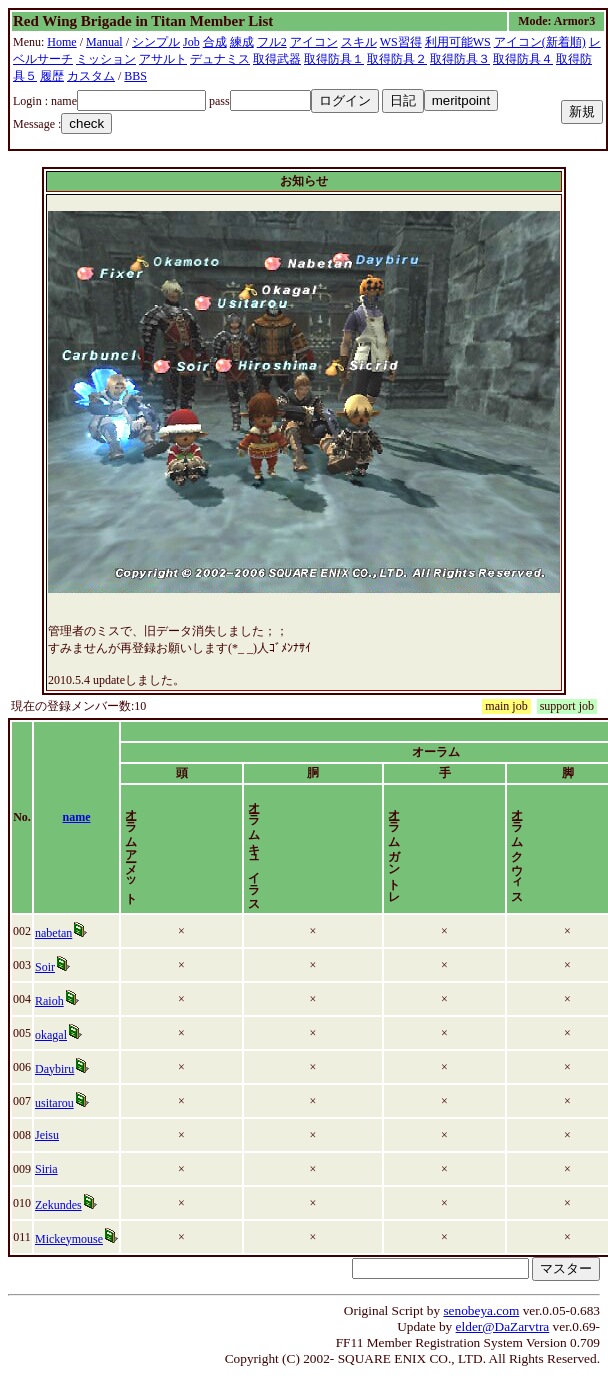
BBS (135, 76)
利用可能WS (458, 42)
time (569, 817)
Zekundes (62, 1205)
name (90, 817)
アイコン (314, 42)
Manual (104, 42)
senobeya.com (481, 1310)
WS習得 (401, 42)
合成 (215, 42)
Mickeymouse (73, 1239)
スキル (359, 42)
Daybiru (58, 1069)
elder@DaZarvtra (503, 1326)
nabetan (57, 933)
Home (61, 42)
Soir (49, 967)
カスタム (91, 76)
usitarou (58, 1103)
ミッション (106, 59)
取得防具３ (460, 59)
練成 (242, 42)
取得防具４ (523, 59)
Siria (50, 1169)
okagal (55, 1035)
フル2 (272, 42)
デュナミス (220, 59)
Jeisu (51, 1135)
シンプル (156, 42)
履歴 (52, 76)
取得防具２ (397, 59)
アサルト (163, 59)
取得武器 (277, 59)
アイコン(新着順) (540, 42)
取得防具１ (334, 59)
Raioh (53, 1001)
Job (191, 42)
